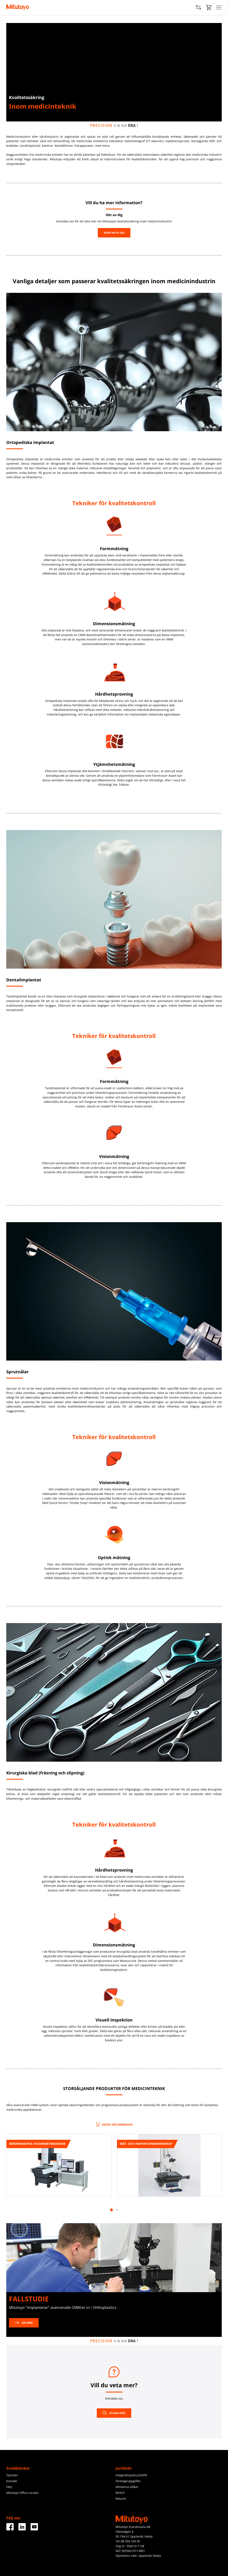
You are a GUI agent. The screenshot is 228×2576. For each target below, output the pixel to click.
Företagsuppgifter (128, 2481)
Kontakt (11, 2481)
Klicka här (114, 2413)
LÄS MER (24, 2323)
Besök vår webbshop (114, 2124)
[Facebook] (10, 2529)
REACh (120, 2493)
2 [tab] (116, 2210)
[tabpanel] (59, 2167)
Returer (121, 2499)
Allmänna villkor (127, 2487)
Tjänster (12, 2475)
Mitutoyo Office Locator (22, 2493)
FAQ (9, 2487)
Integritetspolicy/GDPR (131, 2475)
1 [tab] (111, 2210)
